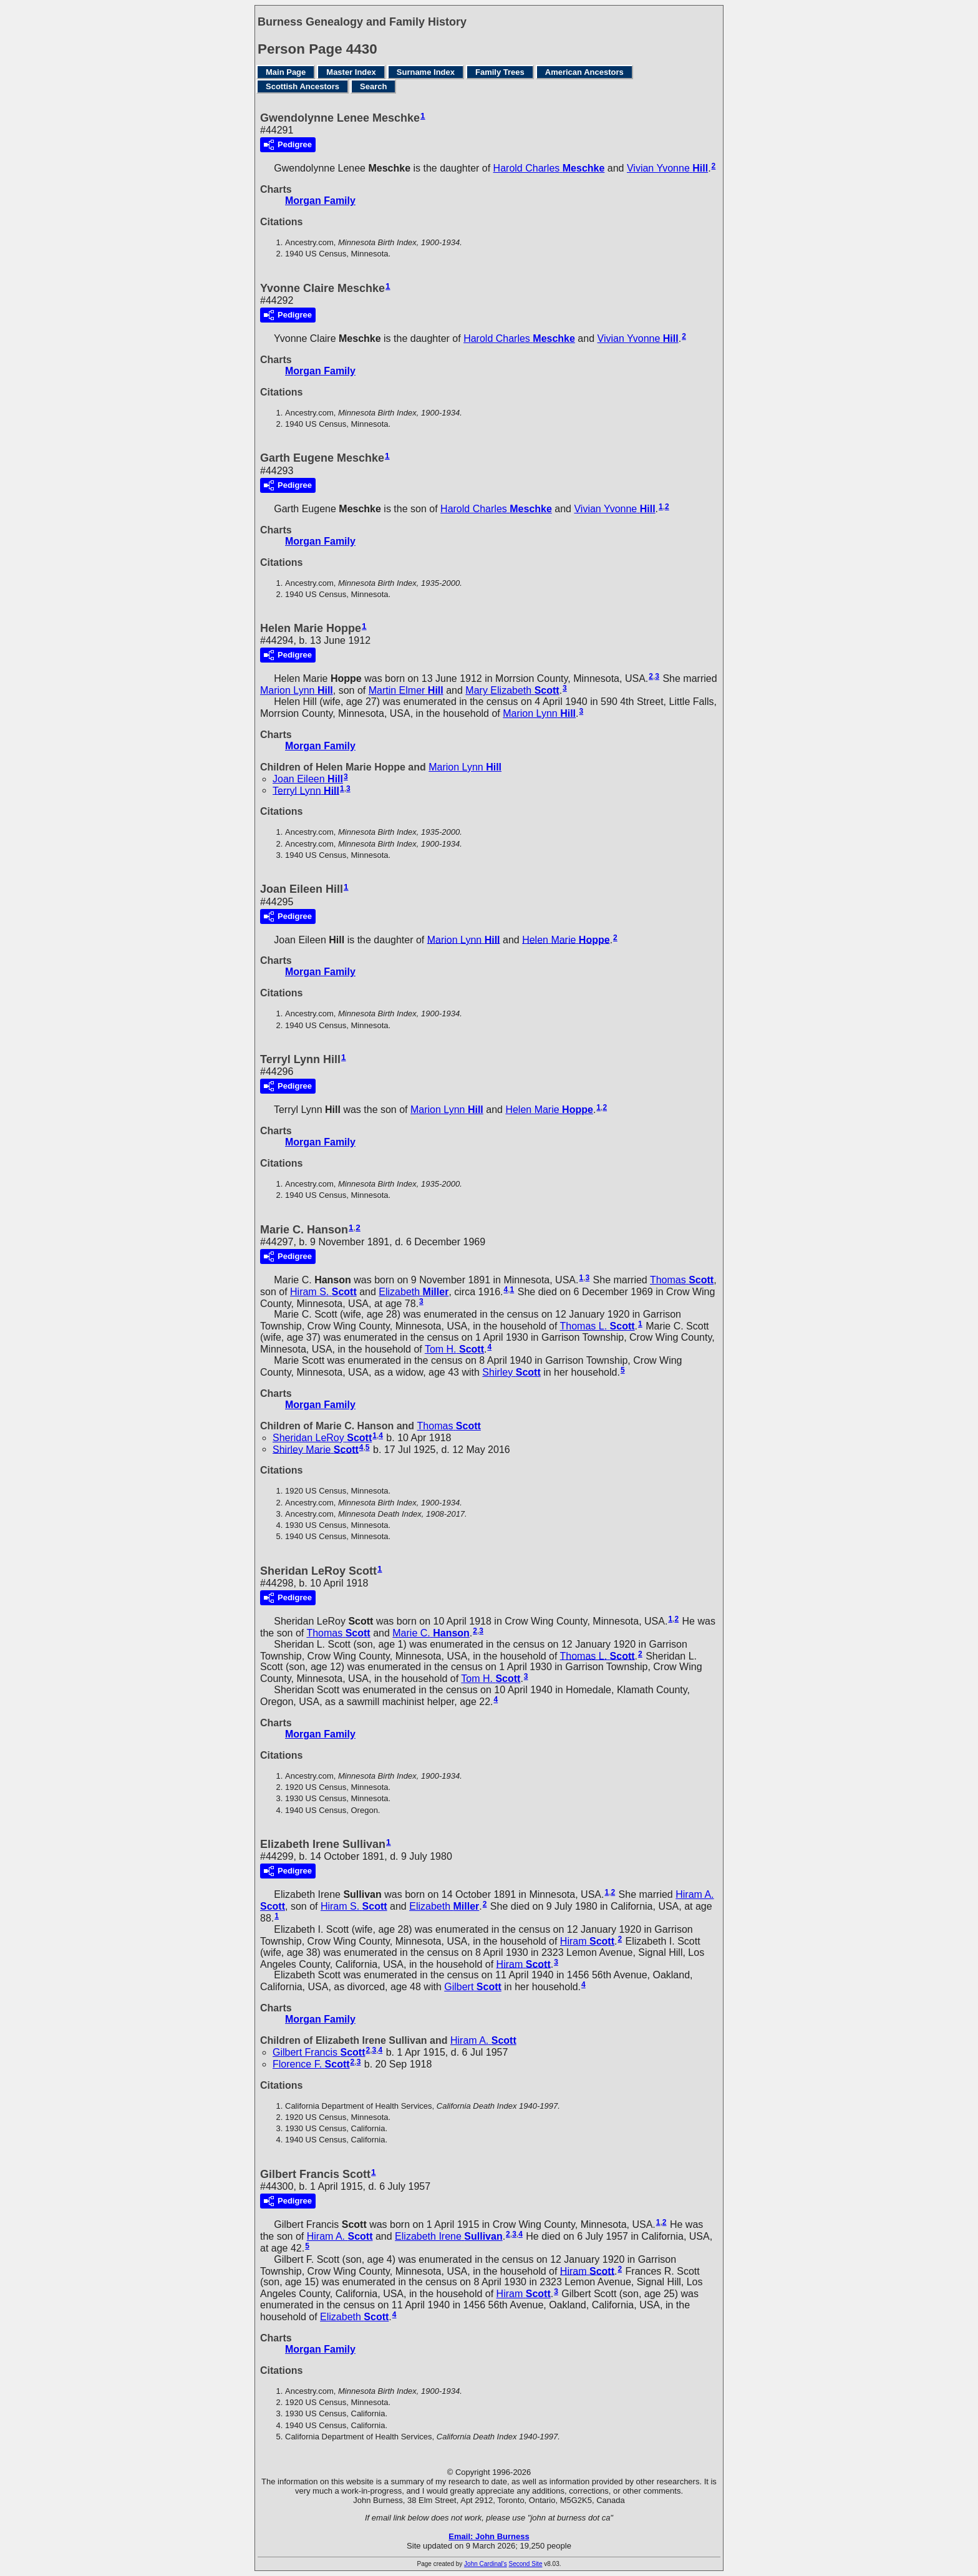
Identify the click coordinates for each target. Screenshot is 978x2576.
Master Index (350, 72)
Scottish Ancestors (302, 86)
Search (373, 86)
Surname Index (426, 72)
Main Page (286, 72)
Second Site (526, 2563)
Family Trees (500, 72)
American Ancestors (584, 72)
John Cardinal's (485, 2563)
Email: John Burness (488, 2536)
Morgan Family (320, 200)
